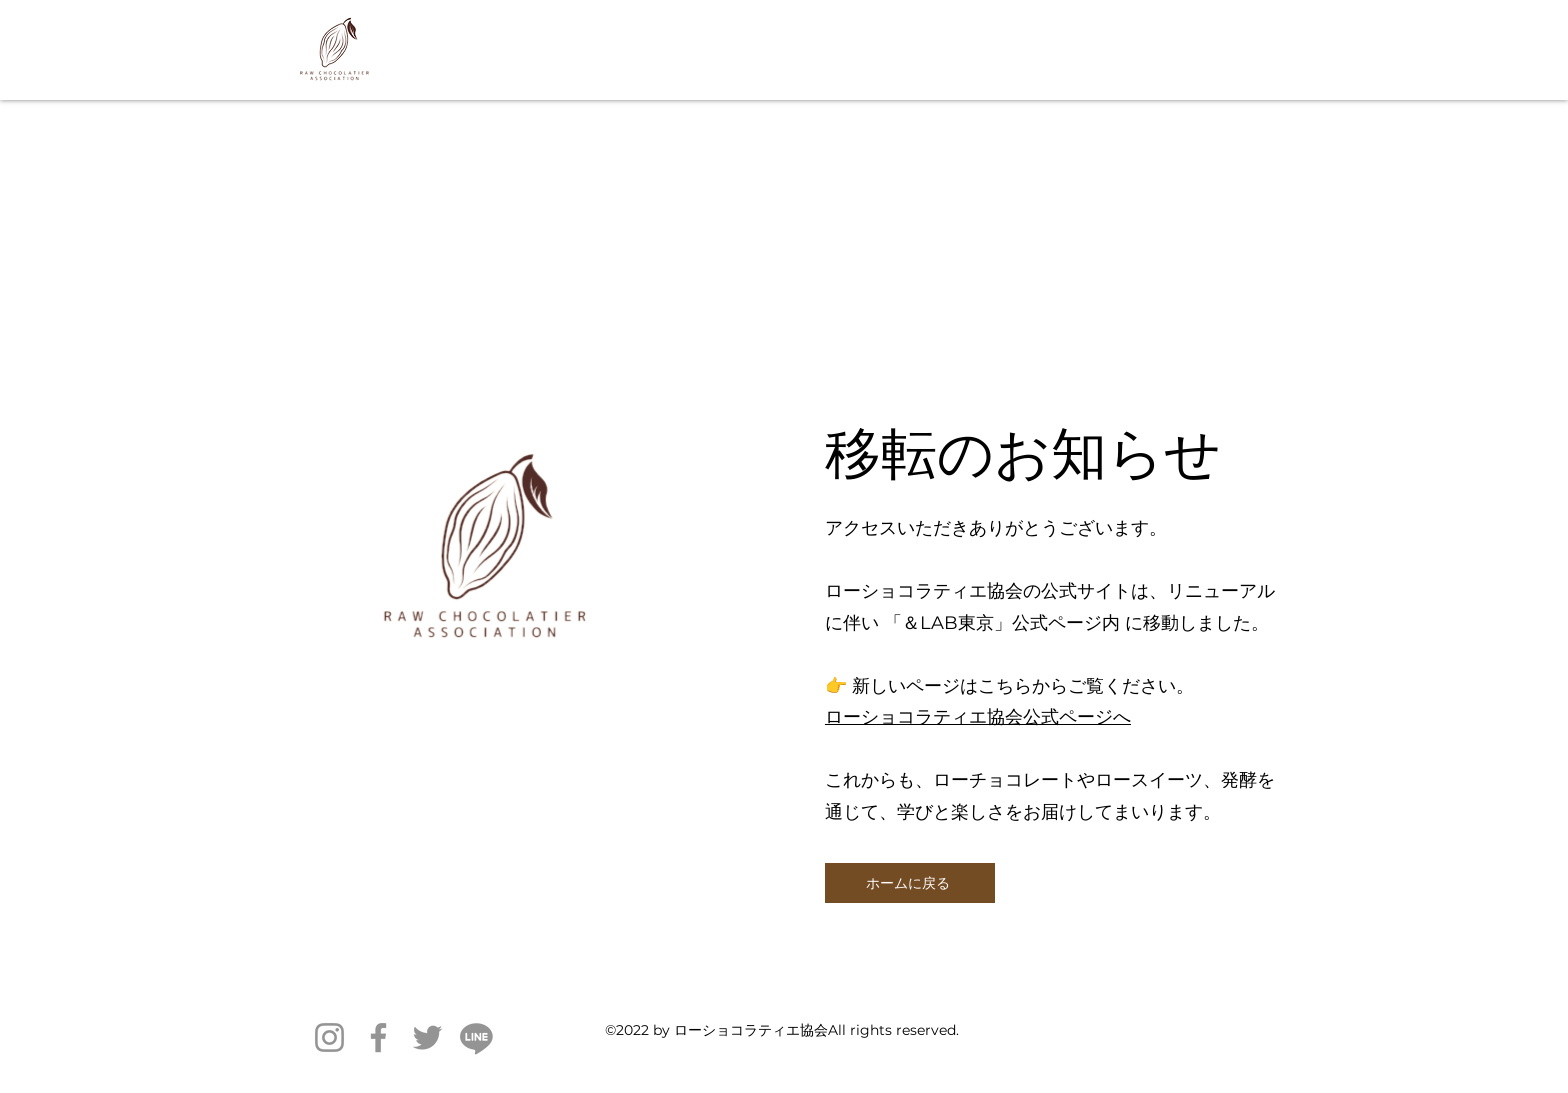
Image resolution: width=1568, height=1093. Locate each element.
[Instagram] (329, 1037)
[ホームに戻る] (910, 883)
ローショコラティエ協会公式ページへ (978, 717)
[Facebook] (378, 1037)
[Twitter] (427, 1037)
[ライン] (476, 1037)
